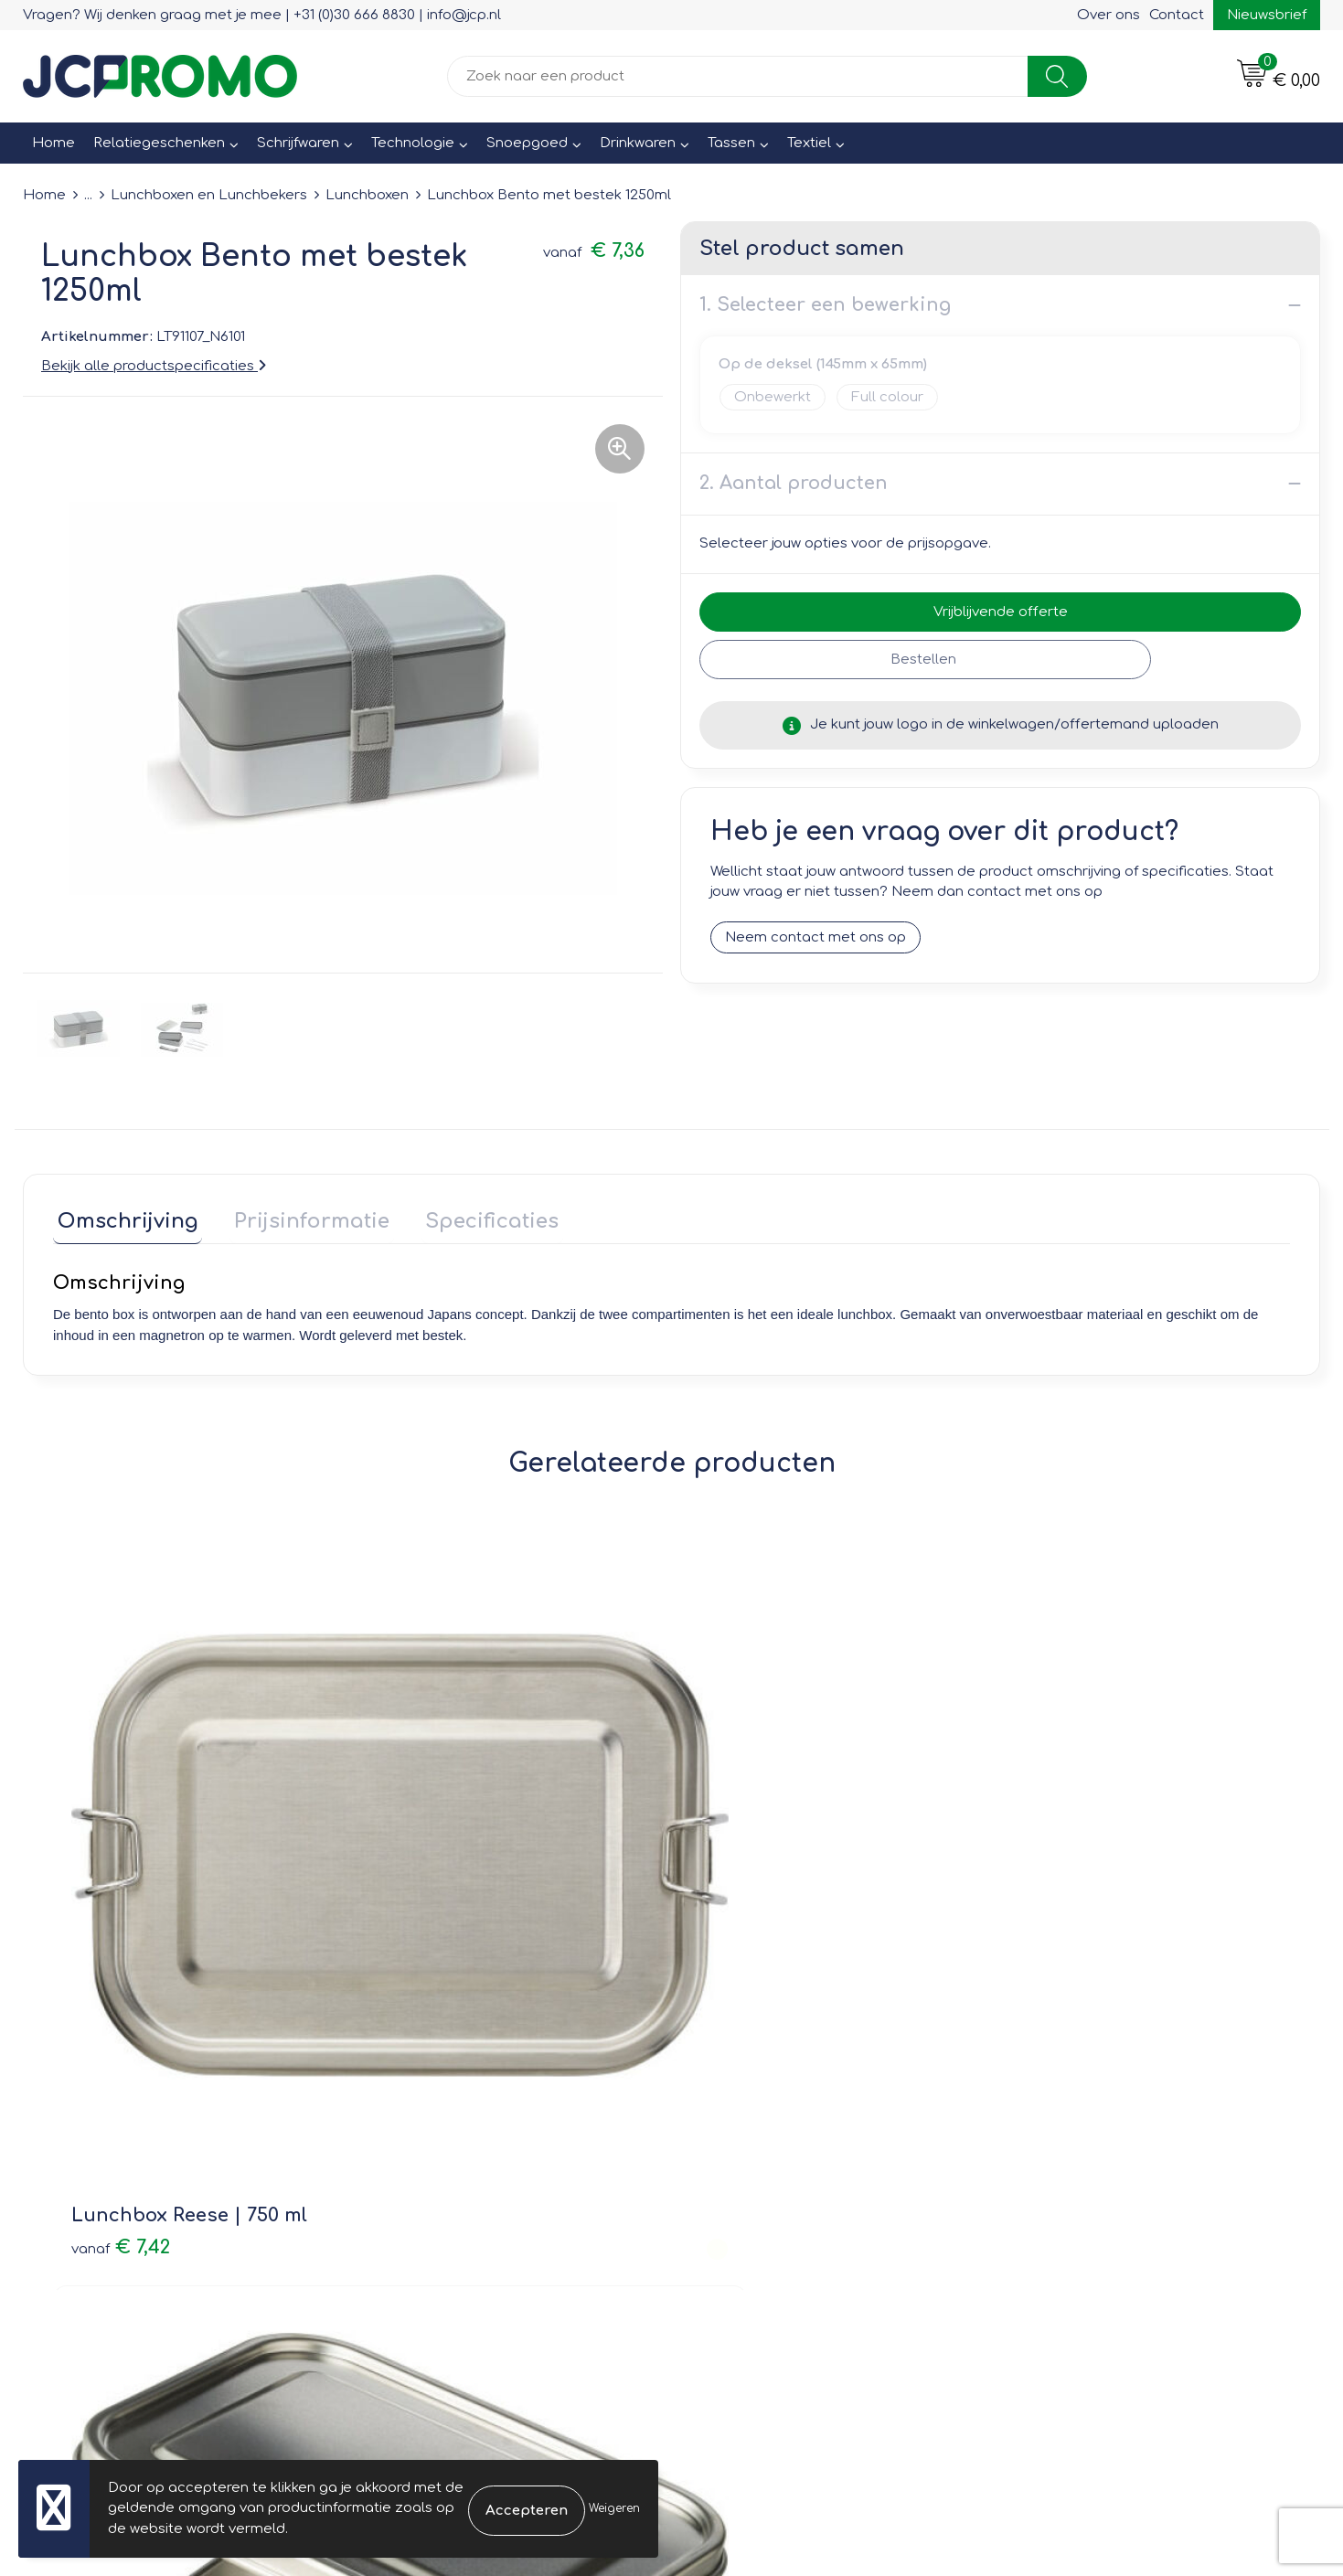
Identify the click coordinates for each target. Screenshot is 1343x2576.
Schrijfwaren (298, 143)
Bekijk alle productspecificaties (153, 366)
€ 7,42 (120, 1857)
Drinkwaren (638, 143)
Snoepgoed (527, 143)
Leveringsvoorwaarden (1095, 2083)
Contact (1176, 15)
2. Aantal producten (793, 483)
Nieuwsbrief (1266, 15)
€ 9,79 (429, 1857)
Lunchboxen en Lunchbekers (209, 195)
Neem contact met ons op (815, 937)
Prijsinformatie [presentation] (299, 1218)
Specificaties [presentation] (471, 1218)
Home (53, 143)
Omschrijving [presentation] (123, 1218)
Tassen (731, 143)
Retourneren (737, 2135)
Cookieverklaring (1073, 2108)
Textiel (809, 143)
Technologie (412, 143)
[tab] (123, 1222)
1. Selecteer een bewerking (825, 304)
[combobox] (738, 76)
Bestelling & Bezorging (772, 2108)
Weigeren (614, 2508)
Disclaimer (1052, 2160)
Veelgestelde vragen (444, 2135)
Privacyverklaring (1074, 2135)
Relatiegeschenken (159, 143)
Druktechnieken (425, 2160)
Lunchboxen (367, 195)
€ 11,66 (1052, 1884)
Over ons (1108, 15)
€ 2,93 (741, 1884)
